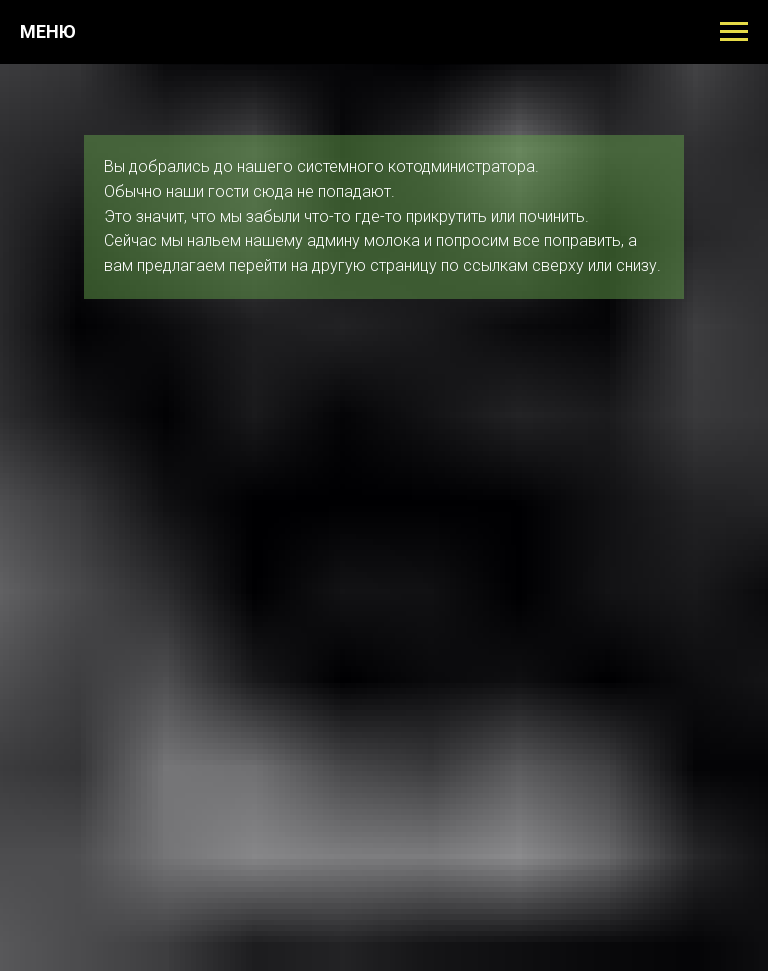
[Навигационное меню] (734, 32)
